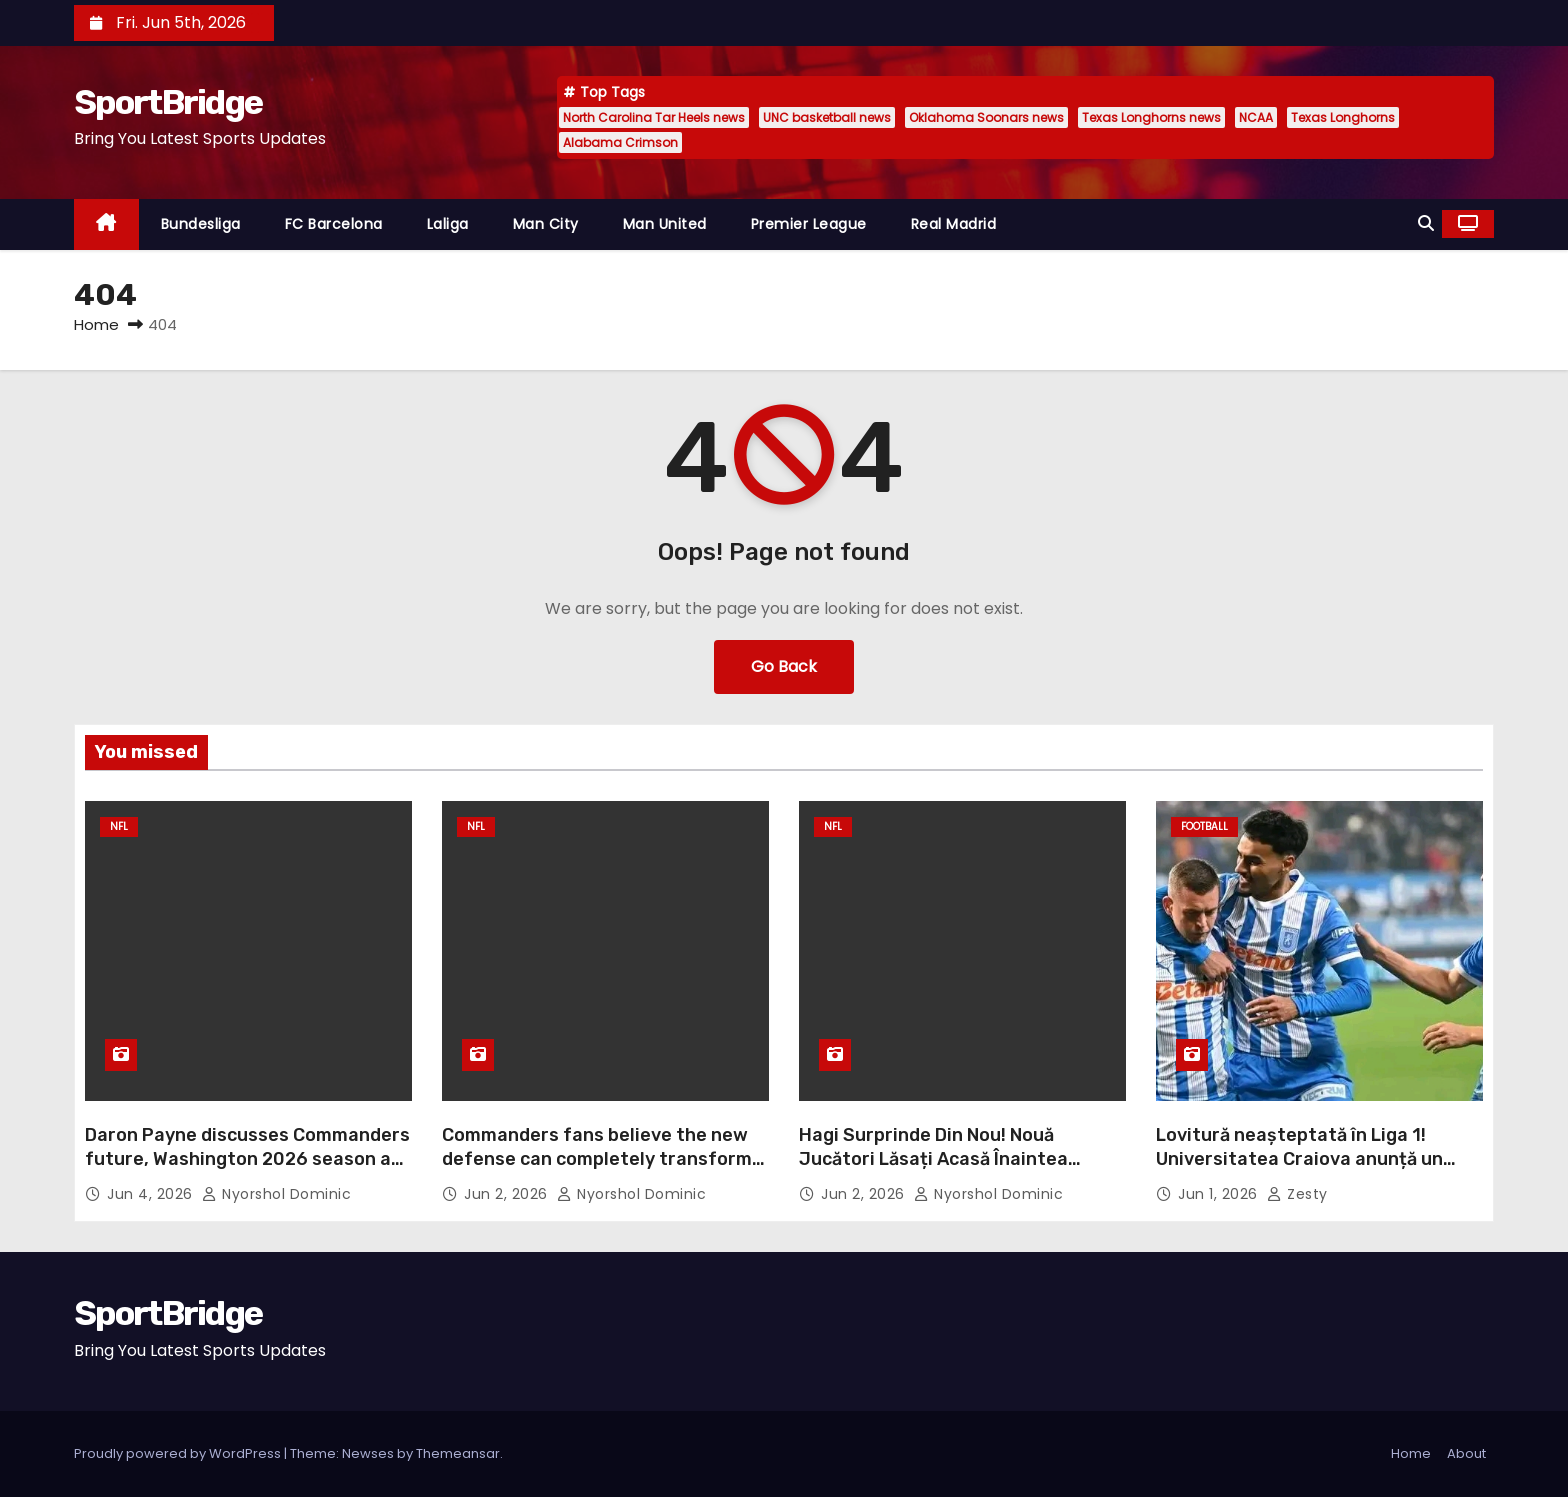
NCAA (1256, 117)
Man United (665, 224)
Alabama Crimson (620, 142)
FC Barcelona (334, 224)
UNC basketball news (827, 117)
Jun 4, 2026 (152, 1194)
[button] (1426, 223)
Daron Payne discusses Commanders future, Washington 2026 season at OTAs (247, 1159)
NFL (119, 826)
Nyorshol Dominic (276, 1194)
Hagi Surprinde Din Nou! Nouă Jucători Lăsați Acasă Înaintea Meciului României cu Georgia (933, 1159)
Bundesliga (201, 224)
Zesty (1297, 1194)
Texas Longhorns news (1151, 117)
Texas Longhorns (1343, 117)
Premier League (809, 224)
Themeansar (458, 1453)
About (1466, 1453)
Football (1204, 826)
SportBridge (168, 102)
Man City (546, 224)
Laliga (448, 224)
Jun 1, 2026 (1220, 1194)
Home (96, 324)
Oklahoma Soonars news (986, 117)
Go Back (784, 666)
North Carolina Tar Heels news (654, 117)
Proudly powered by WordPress (179, 1453)
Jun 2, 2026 (508, 1194)
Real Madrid (954, 224)
